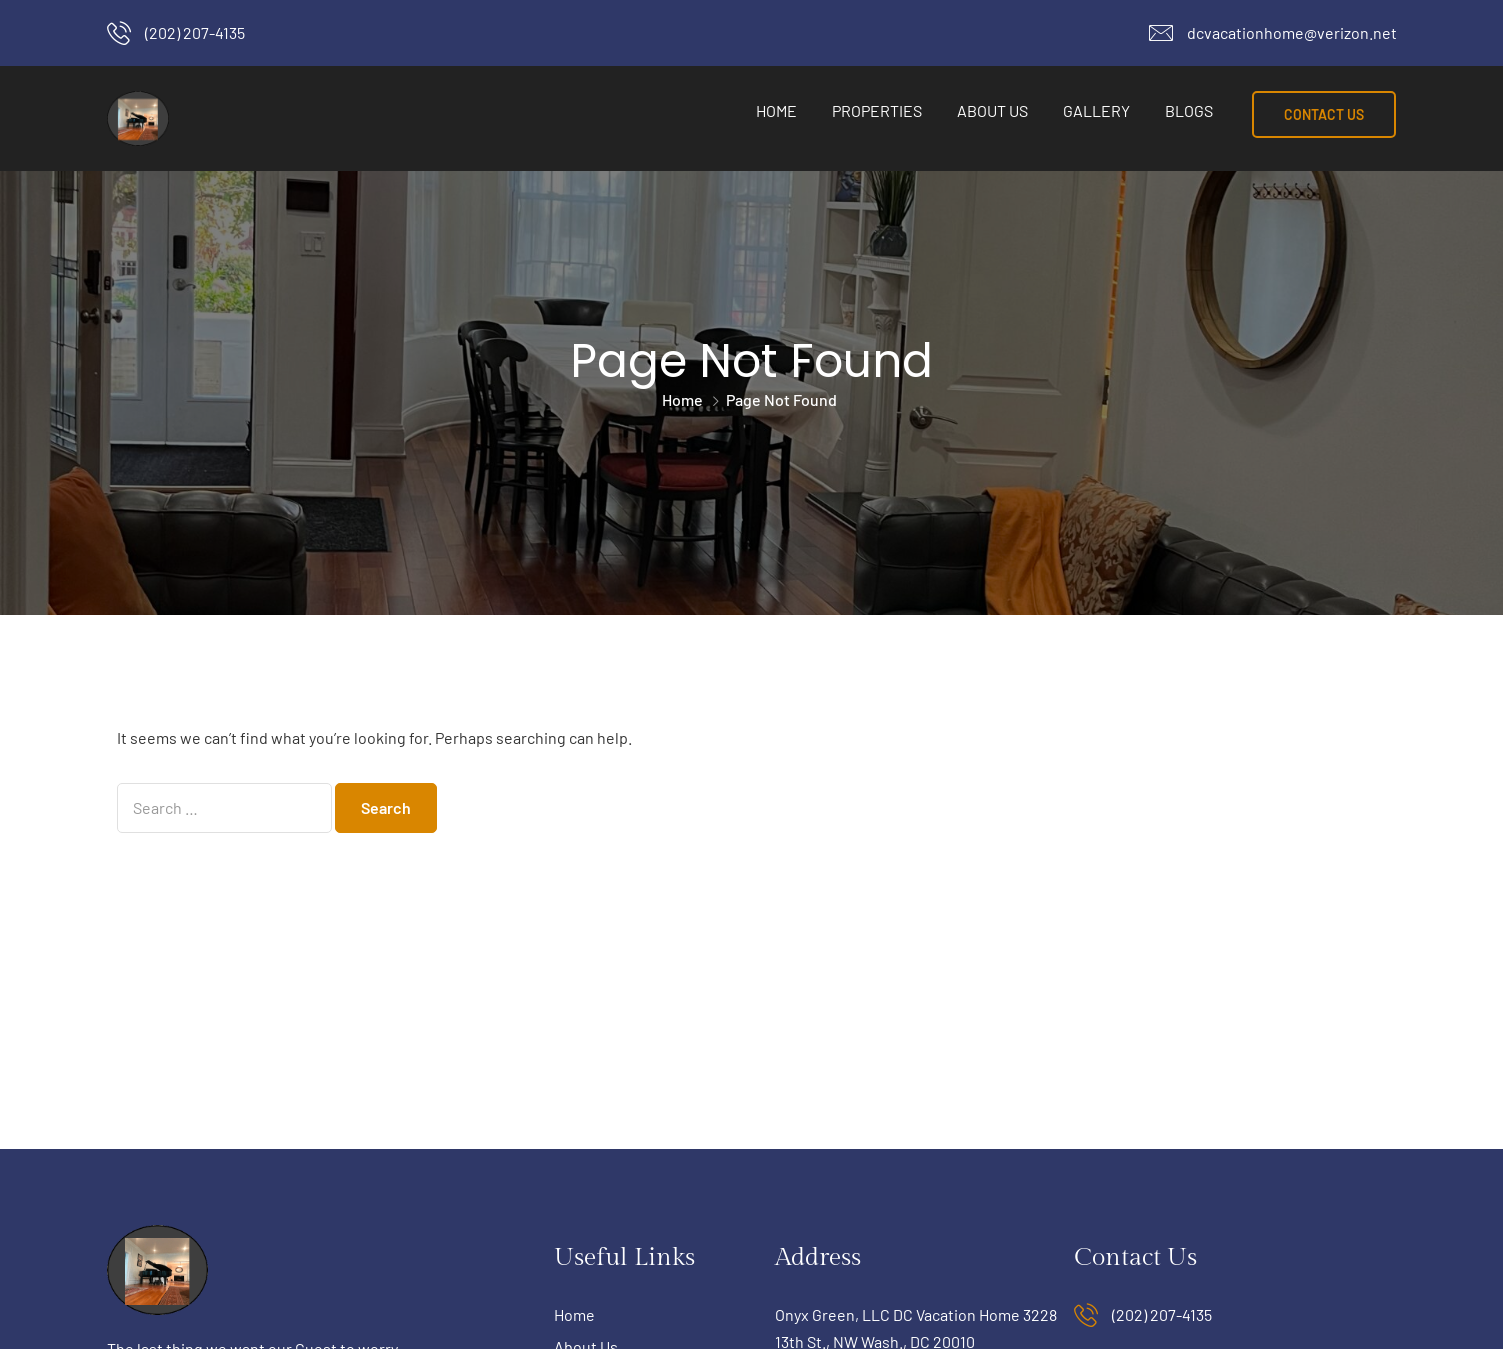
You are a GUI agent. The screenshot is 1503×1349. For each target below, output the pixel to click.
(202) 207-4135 (195, 32)
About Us (992, 110)
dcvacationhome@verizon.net (1292, 32)
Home (776, 110)
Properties (877, 110)
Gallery (1096, 110)
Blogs (1189, 110)
